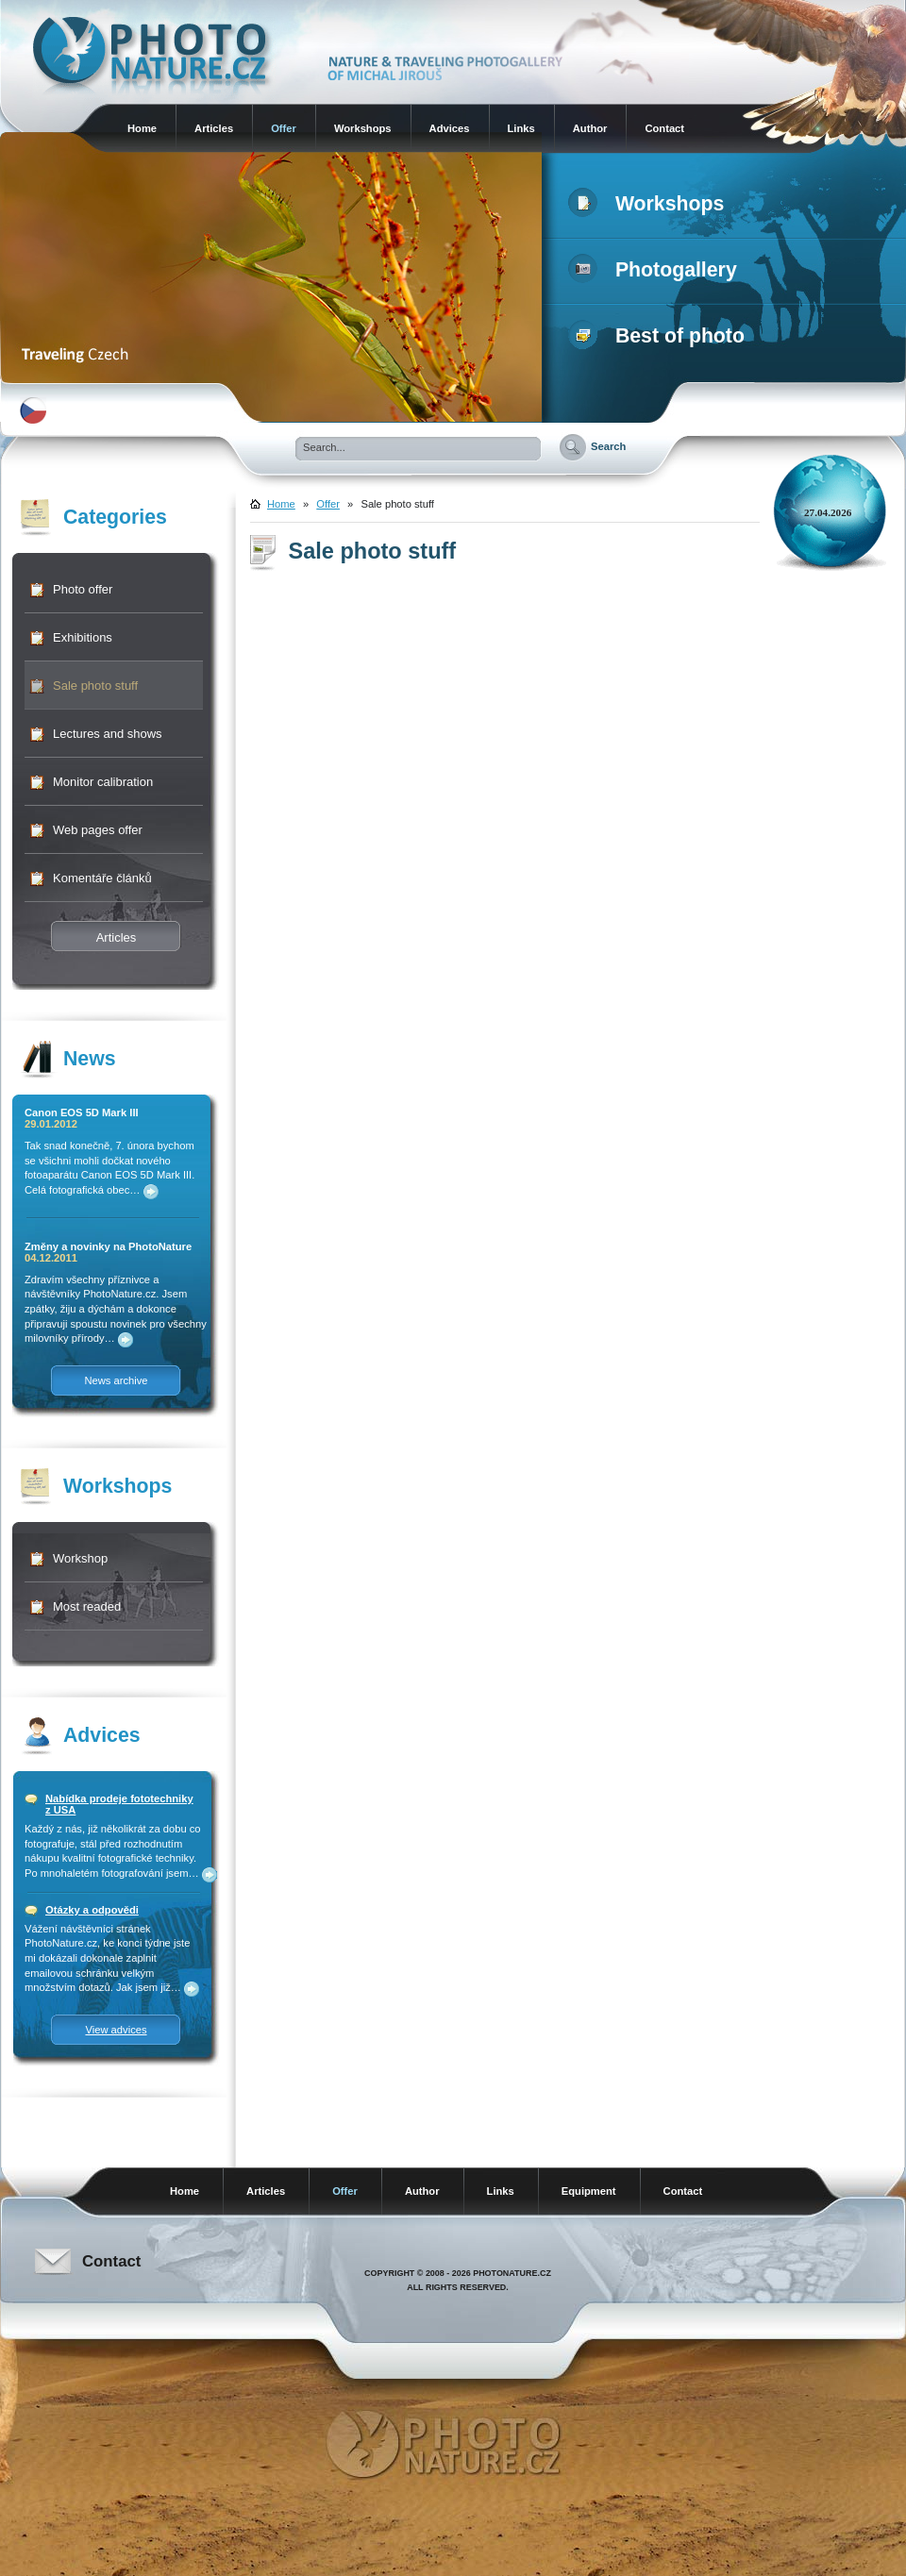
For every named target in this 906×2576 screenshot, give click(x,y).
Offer (283, 128)
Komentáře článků (102, 878)
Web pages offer (98, 830)
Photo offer (82, 589)
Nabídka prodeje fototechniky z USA (119, 1804)
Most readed (87, 1606)
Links (521, 128)
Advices (449, 128)
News (89, 1058)
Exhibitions (82, 637)
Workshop (80, 1558)
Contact (664, 128)
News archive (115, 1380)
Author (590, 128)
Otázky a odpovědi (92, 1909)
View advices (115, 2029)
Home (142, 128)
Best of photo (660, 336)
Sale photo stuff (95, 685)
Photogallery (656, 270)
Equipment (589, 2191)
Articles (213, 128)
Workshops (363, 128)
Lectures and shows (107, 734)
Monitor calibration (103, 782)
